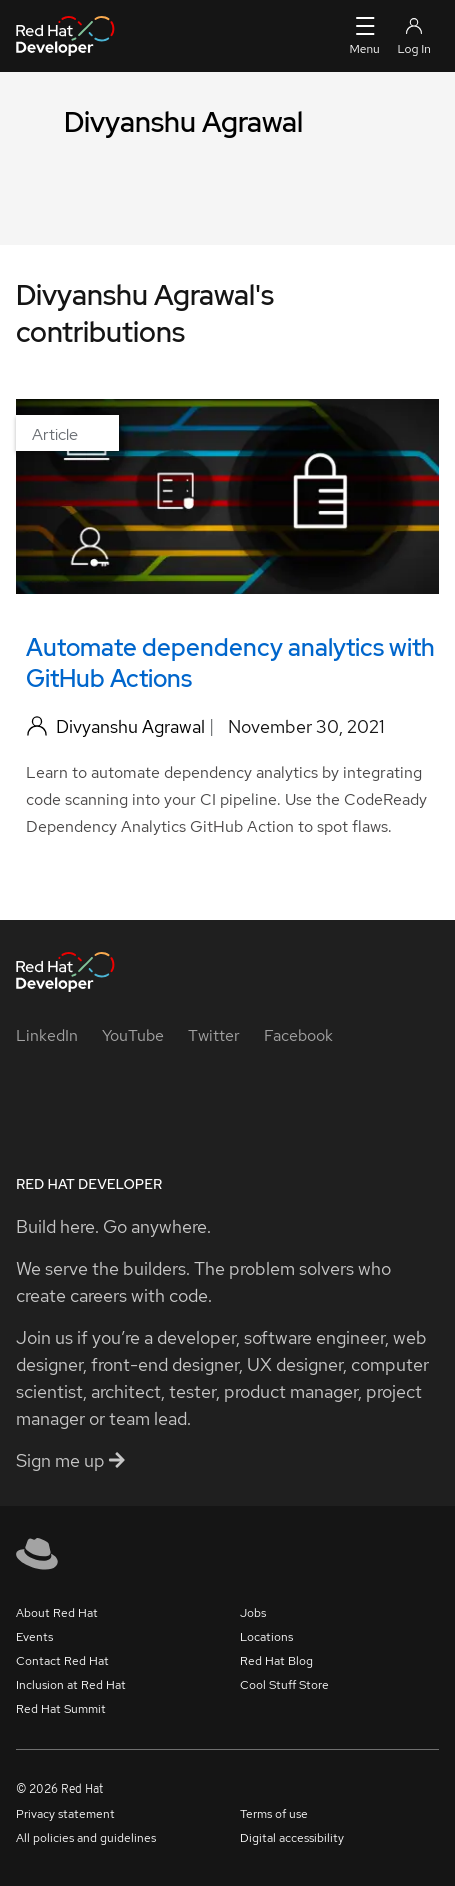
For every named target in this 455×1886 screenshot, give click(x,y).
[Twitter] (214, 1035)
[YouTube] (133, 1035)
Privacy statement (65, 1814)
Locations (266, 1637)
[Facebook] (298, 1035)
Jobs (253, 1613)
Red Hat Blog (276, 1661)
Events (34, 1637)
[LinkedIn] (47, 1035)
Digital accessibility (292, 1838)
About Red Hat (57, 1613)
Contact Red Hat (62, 1661)
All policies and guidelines (86, 1838)
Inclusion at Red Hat (71, 1685)
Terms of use (274, 1814)
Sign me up (70, 1460)
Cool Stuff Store (284, 1685)
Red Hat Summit (61, 1709)
